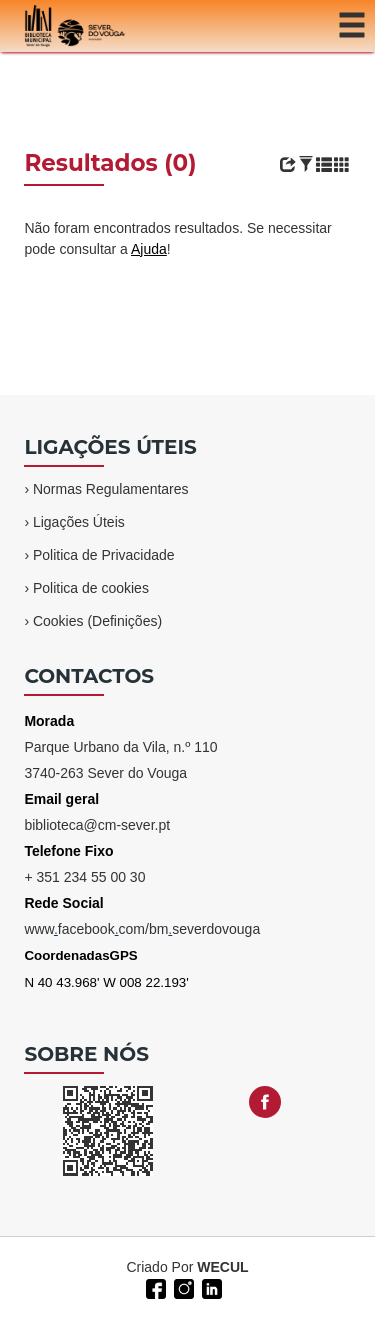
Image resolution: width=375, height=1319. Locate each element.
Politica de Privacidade (104, 555)
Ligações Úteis (79, 522)
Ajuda (149, 249)
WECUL (222, 1267)
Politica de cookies (91, 588)
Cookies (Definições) (97, 621)
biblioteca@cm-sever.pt (97, 825)
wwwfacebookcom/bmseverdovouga (142, 929)
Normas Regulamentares (111, 489)
